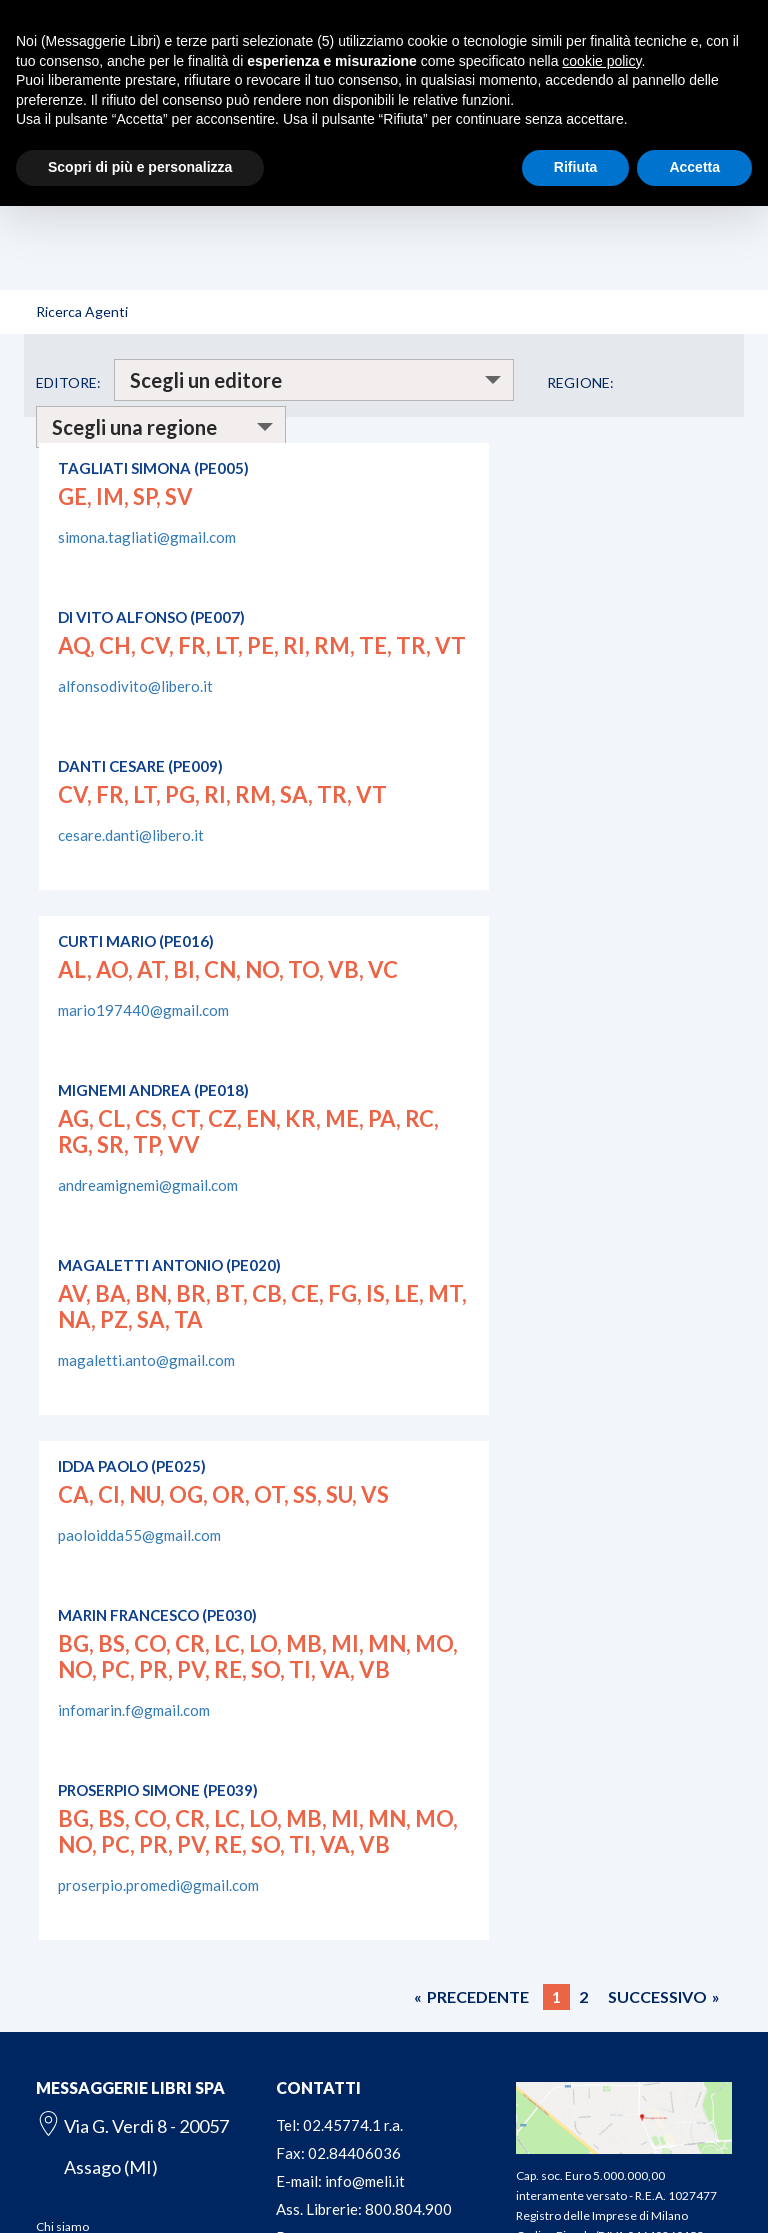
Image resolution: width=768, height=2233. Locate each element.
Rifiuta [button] (576, 167)
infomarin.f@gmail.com (134, 1710)
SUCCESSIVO (657, 1996)
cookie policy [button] (601, 61)
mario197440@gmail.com (143, 1010)
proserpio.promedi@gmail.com (158, 1885)
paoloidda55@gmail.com (139, 1535)
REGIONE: (580, 382)
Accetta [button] (694, 167)
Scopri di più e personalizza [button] (140, 167)
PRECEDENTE (478, 1996)
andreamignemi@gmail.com (148, 1185)
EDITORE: (68, 382)
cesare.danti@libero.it (131, 835)
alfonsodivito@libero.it (135, 686)
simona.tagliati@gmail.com (147, 537)
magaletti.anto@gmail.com (146, 1360)
